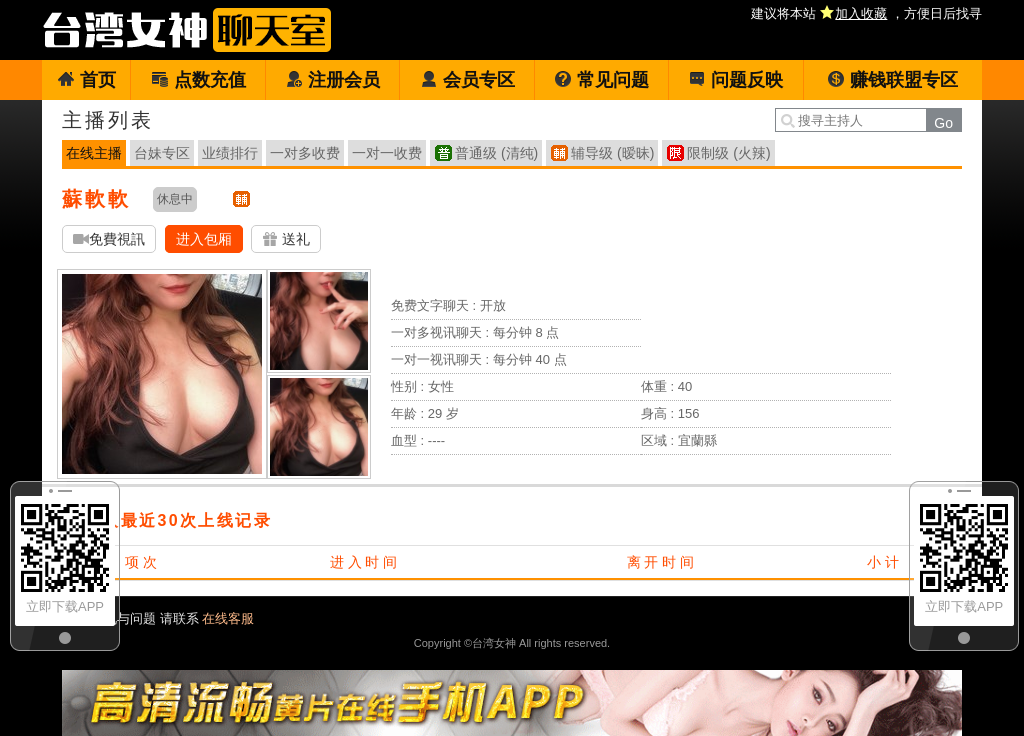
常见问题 (601, 80)
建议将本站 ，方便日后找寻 (866, 13)
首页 (86, 80)
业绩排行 (230, 153)
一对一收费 (387, 153)
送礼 (286, 239)
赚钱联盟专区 (892, 80)
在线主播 (94, 153)
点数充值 (198, 80)
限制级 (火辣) (728, 153)
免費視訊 (109, 239)
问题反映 (735, 80)
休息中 (175, 199)
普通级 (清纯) (496, 153)
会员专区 (467, 80)
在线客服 (228, 618)
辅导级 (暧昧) (612, 153)
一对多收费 (305, 153)
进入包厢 (204, 239)
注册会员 (332, 80)
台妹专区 (162, 153)
